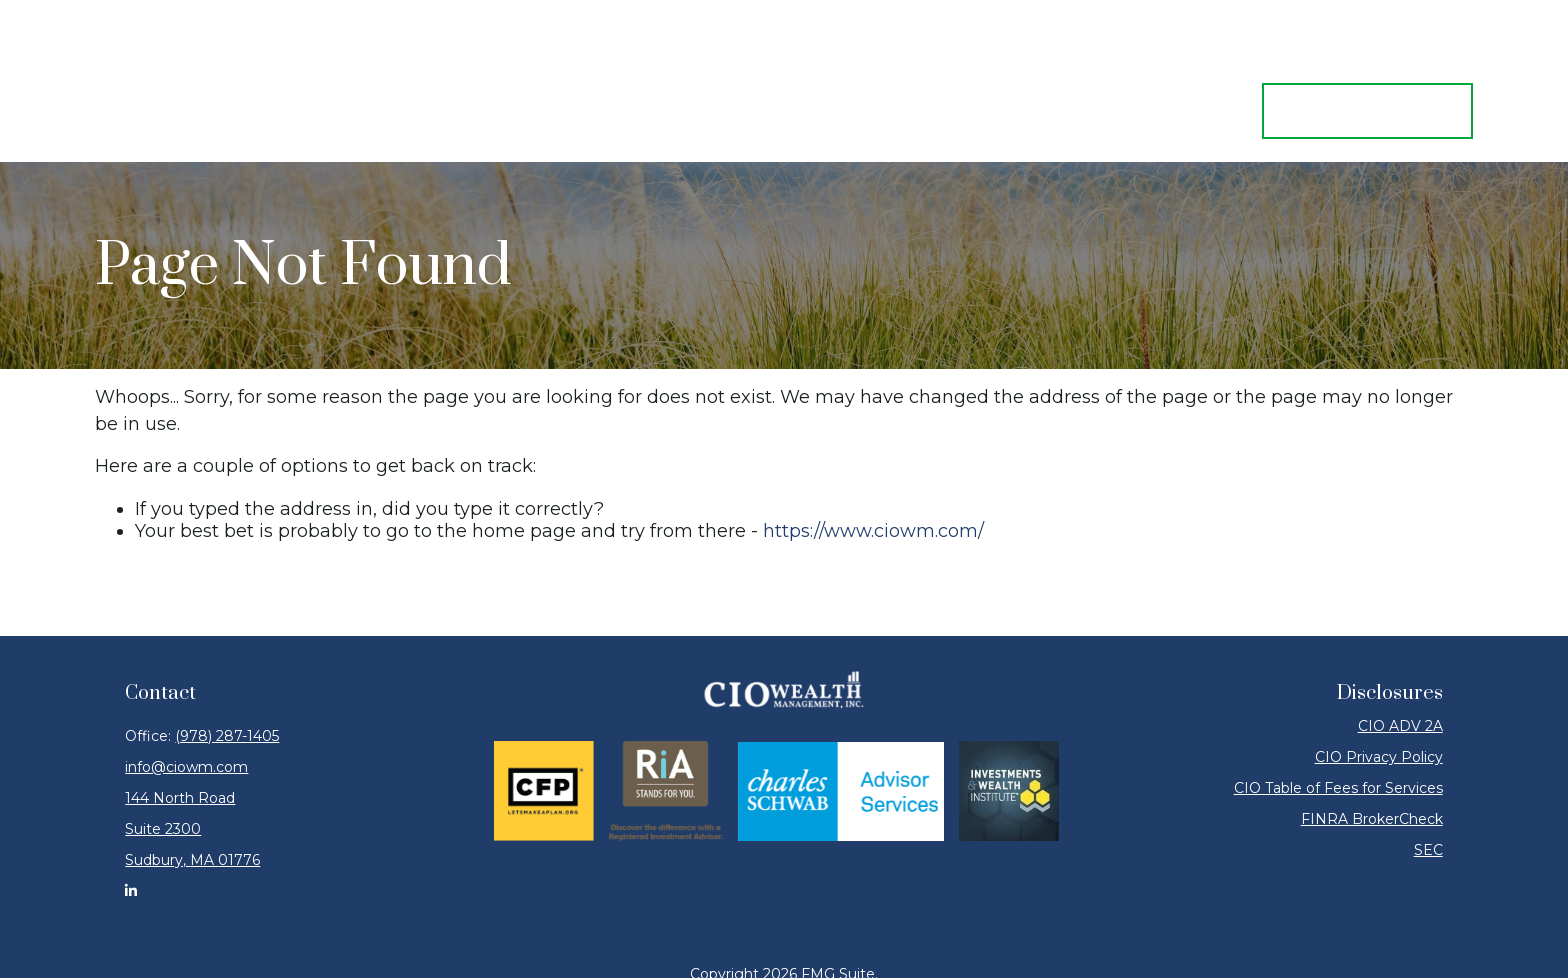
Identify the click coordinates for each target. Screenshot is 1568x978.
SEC (1428, 850)
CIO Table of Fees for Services (1338, 788)
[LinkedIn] (131, 891)
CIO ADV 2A (1400, 726)
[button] (730, 51)
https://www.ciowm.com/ (873, 531)
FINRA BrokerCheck (1372, 819)
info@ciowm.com (186, 767)
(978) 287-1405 (227, 736)
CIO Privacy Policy (1379, 757)
